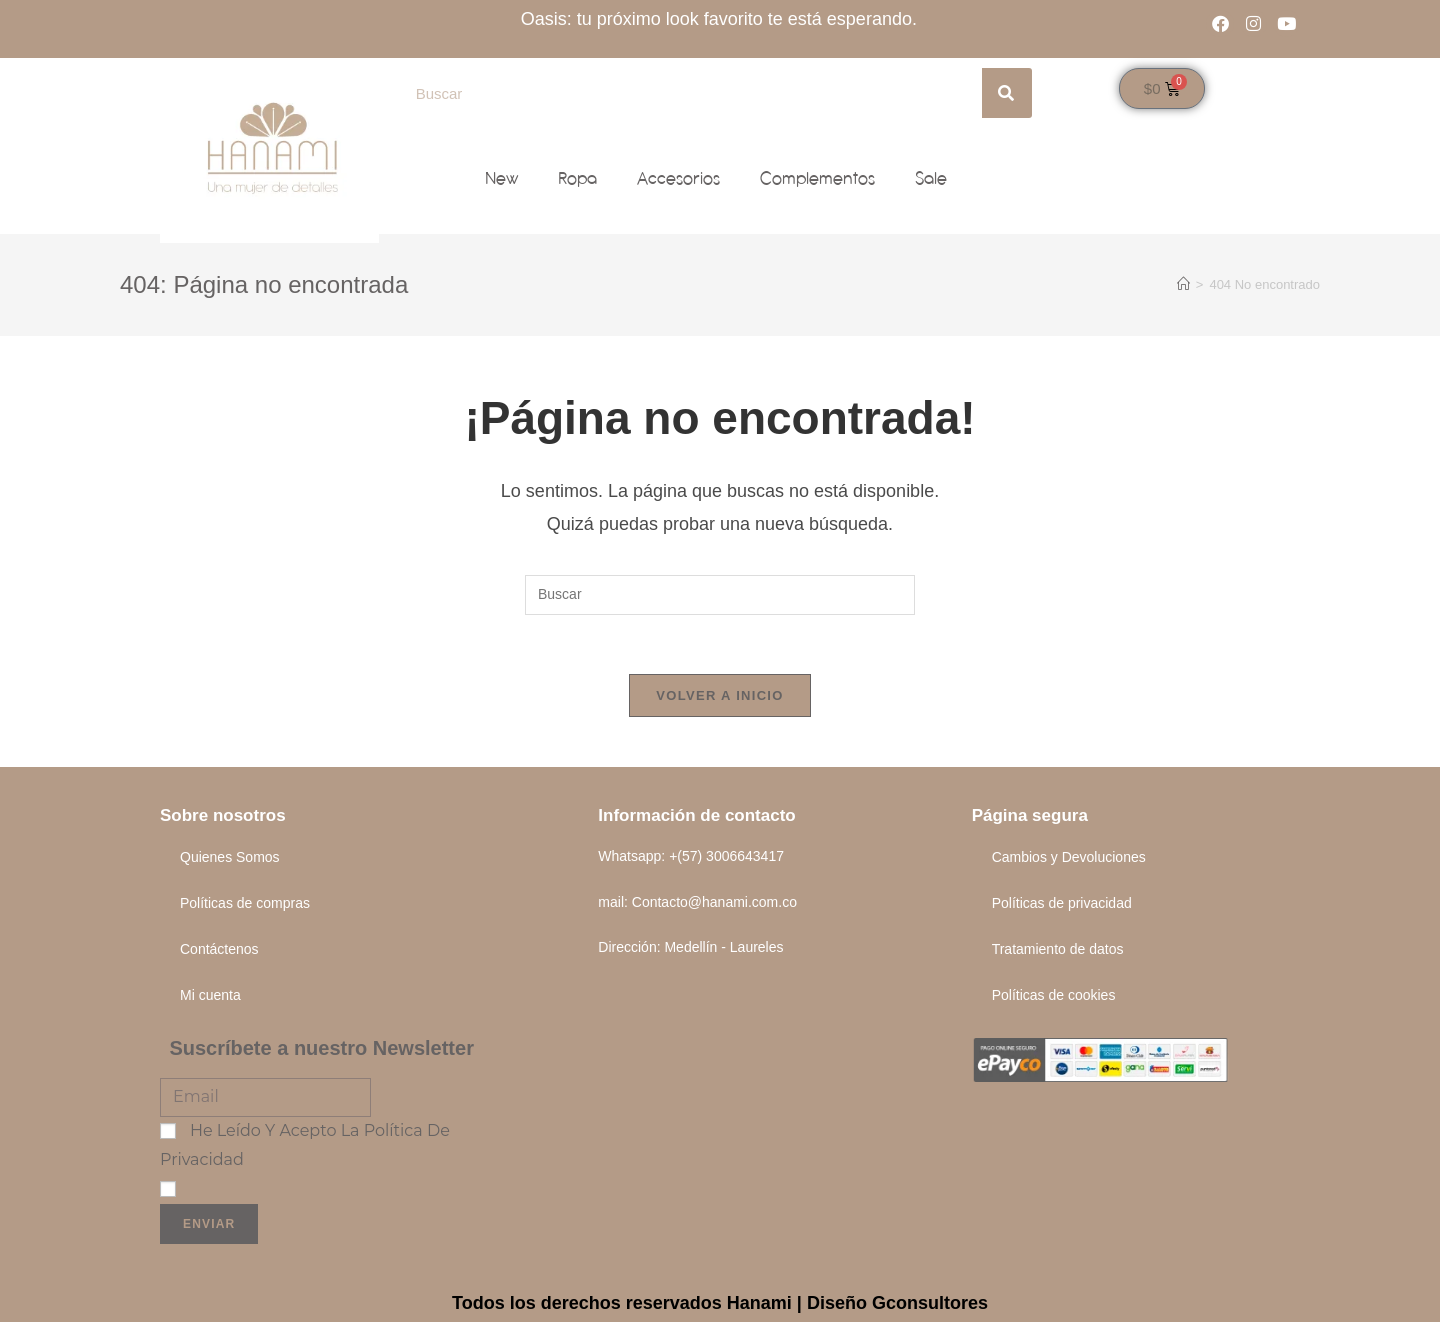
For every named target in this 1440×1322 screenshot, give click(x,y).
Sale (931, 178)
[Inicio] (1183, 284)
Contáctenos (219, 950)
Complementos (817, 178)
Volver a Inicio (719, 696)
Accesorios (678, 178)
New (501, 178)
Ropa (577, 178)
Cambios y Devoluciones (1069, 858)
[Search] (1007, 93)
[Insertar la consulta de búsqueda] (720, 595)
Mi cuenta (210, 996)
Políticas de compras (245, 904)
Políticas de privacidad (1062, 904)
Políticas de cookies (1054, 996)
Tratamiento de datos (1058, 950)
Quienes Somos (230, 858)
